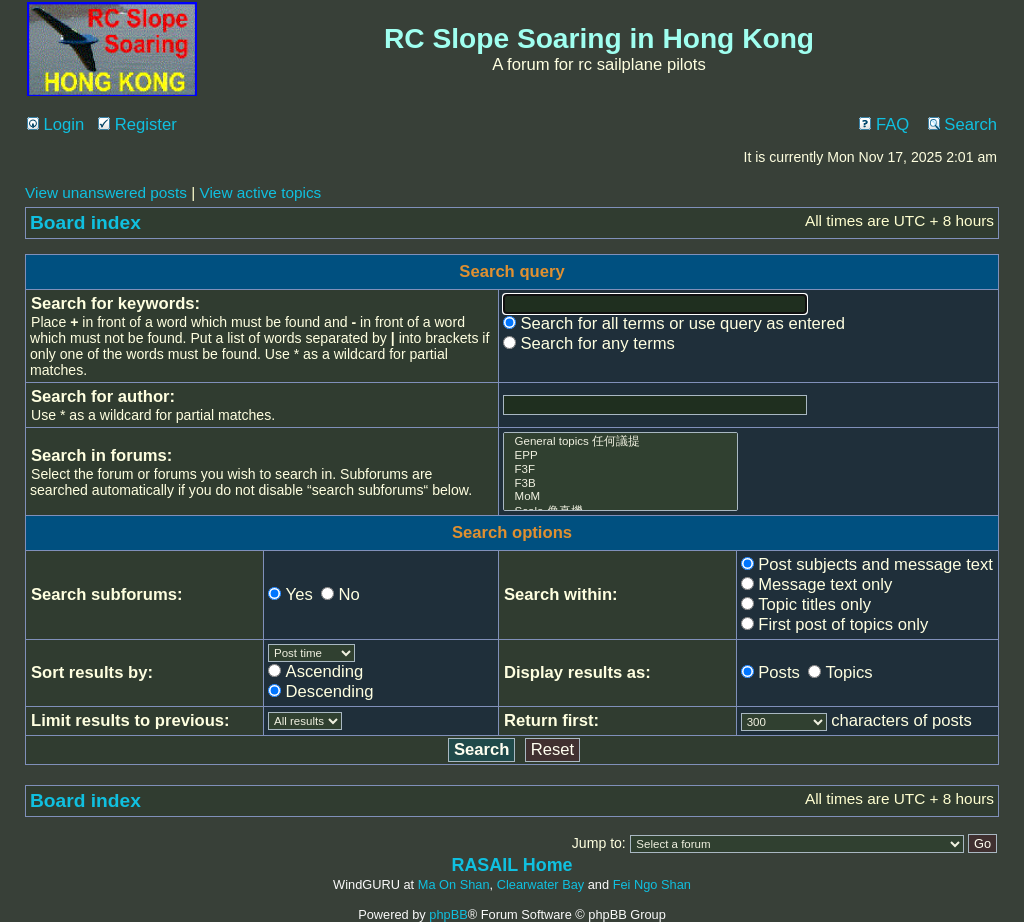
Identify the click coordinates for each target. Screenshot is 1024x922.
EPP (620, 456)
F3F (620, 470)
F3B (620, 484)
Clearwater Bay (540, 884)
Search (962, 124)
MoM (620, 497)
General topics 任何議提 (620, 441)
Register (137, 124)
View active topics (260, 192)
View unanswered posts (106, 192)
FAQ (884, 124)
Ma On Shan (454, 884)
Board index (85, 222)
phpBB (448, 914)
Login (55, 124)
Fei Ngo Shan (652, 884)
